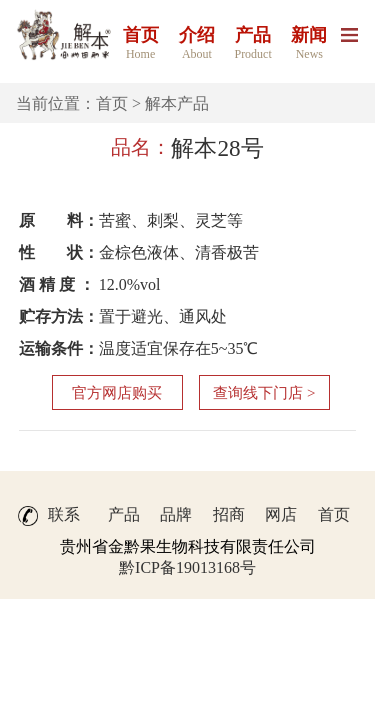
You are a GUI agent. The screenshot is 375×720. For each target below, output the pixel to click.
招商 (229, 514)
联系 (64, 514)
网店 (281, 514)
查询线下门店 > (264, 393)
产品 (124, 514)
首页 (112, 103)
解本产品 (177, 103)
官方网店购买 (117, 393)
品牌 (176, 514)
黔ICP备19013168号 (187, 567)
